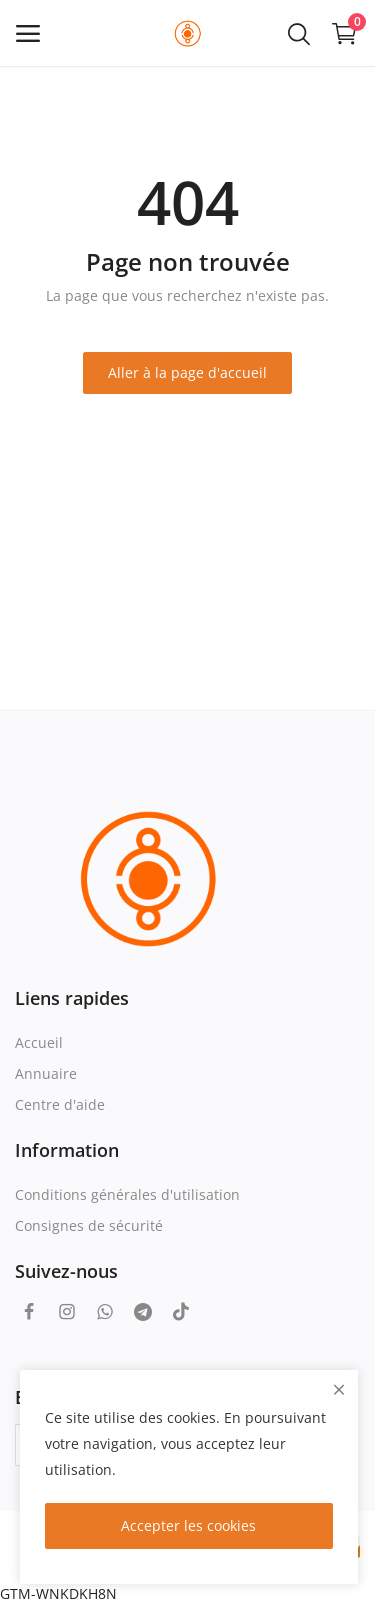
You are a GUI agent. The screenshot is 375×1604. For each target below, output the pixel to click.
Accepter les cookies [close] (188, 1525)
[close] (339, 1389)
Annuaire (46, 1073)
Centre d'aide (60, 1104)
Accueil (39, 1042)
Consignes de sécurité (89, 1225)
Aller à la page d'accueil (187, 372)
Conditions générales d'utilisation (127, 1194)
